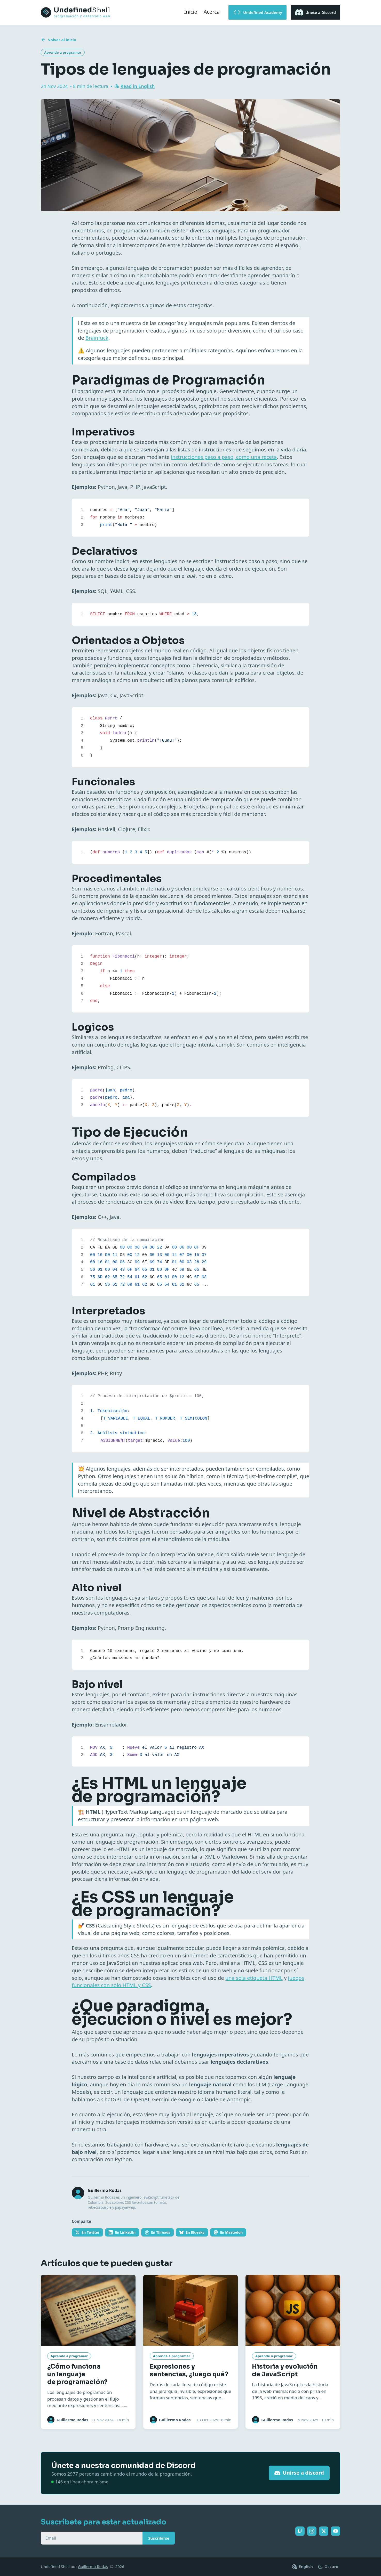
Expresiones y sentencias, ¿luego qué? (189, 2370)
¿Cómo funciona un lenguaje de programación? (77, 2374)
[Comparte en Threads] (157, 2232)
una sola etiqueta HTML (254, 1977)
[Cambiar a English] (302, 2567)
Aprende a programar (62, 52)
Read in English (137, 86)
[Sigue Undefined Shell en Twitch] (300, 2531)
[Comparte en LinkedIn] (122, 2232)
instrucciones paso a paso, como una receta (224, 456)
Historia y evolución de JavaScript (285, 2370)
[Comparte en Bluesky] (192, 2232)
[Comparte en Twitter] (87, 2232)
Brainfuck (96, 337)
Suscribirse (158, 2538)
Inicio (190, 11)
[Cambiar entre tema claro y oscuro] (328, 2567)
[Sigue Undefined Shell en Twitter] (323, 2531)
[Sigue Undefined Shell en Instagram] (311, 2531)
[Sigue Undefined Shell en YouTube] (335, 2531)
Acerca (212, 11)
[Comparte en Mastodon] (228, 2232)
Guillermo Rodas (93, 2566)
